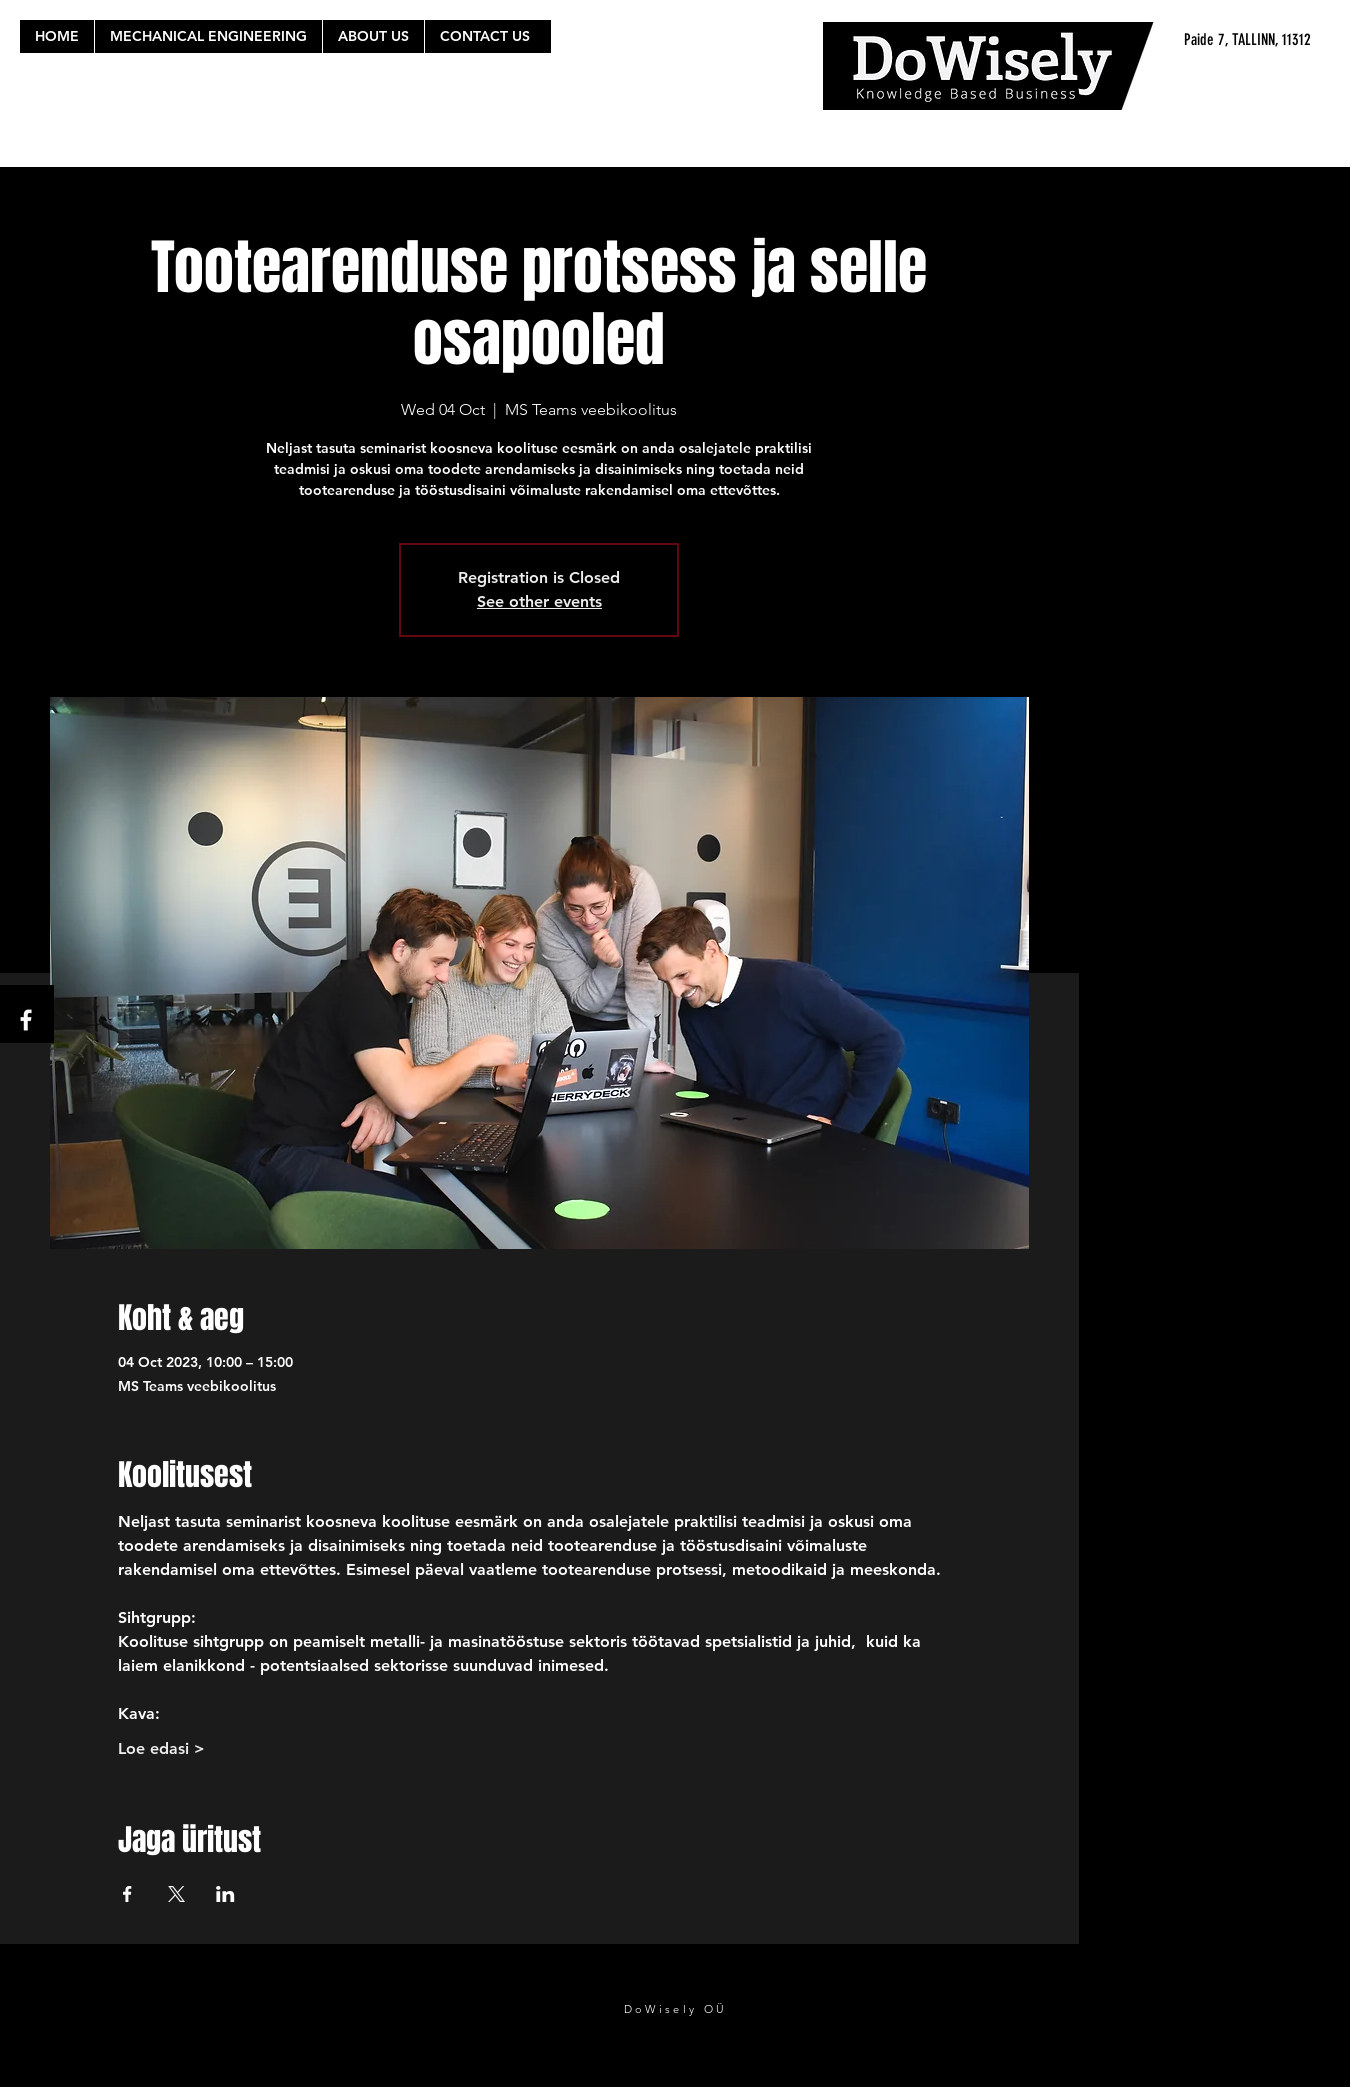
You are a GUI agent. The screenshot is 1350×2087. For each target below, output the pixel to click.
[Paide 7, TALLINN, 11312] (1122, 40)
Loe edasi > (161, 1748)
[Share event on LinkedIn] (225, 1894)
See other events (539, 601)
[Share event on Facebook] (127, 1894)
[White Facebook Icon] (26, 1020)
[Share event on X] (176, 1894)
